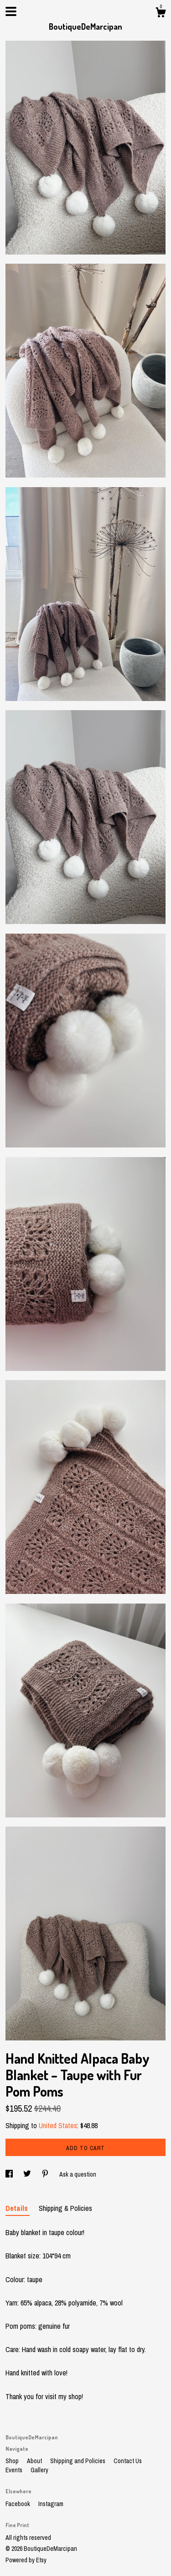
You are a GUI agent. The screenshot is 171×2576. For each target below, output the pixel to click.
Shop (12, 2461)
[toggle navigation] (10, 11)
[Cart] (160, 14)
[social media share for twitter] (27, 2174)
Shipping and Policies (78, 2461)
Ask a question (77, 2174)
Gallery (39, 2470)
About (35, 2461)
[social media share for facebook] (9, 2174)
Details (17, 2208)
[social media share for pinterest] (45, 2174)
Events (14, 2470)
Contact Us (128, 2461)
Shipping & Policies (65, 2208)
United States (58, 2125)
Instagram (50, 2504)
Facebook (18, 2504)
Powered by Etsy (26, 2560)
